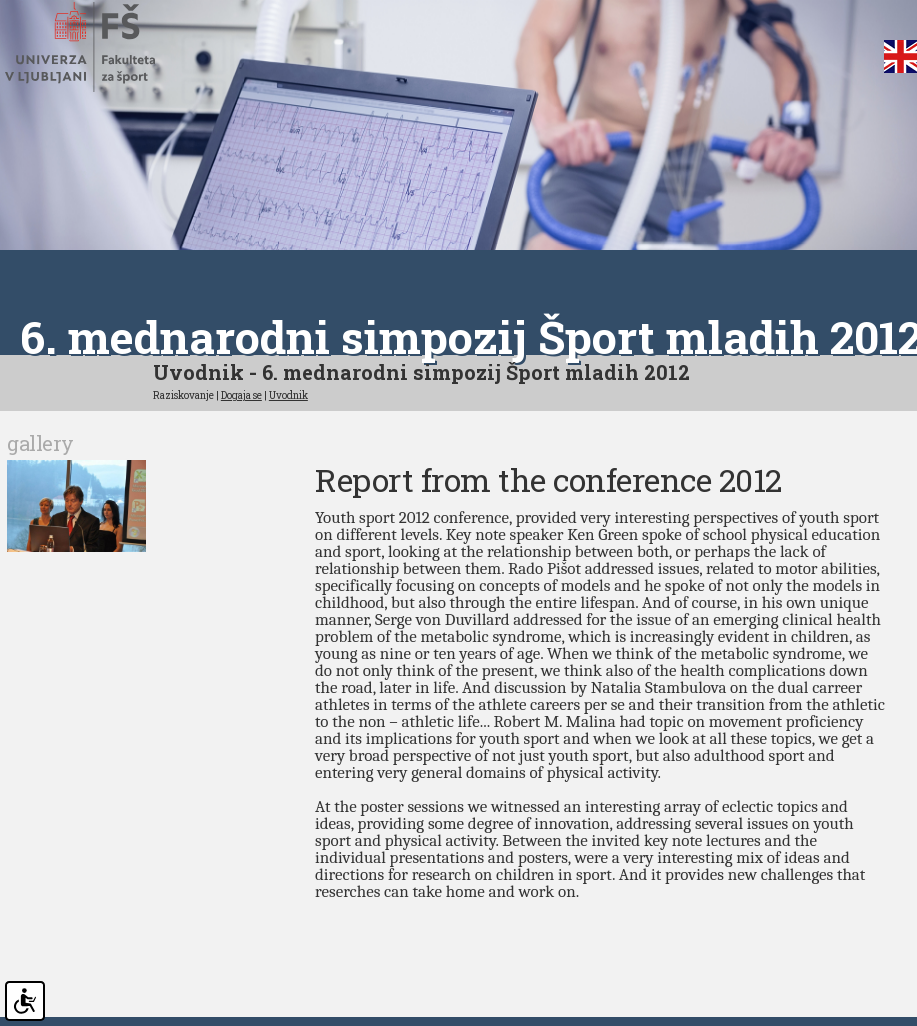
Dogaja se (241, 394)
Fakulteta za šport (102, 47)
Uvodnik (288, 394)
